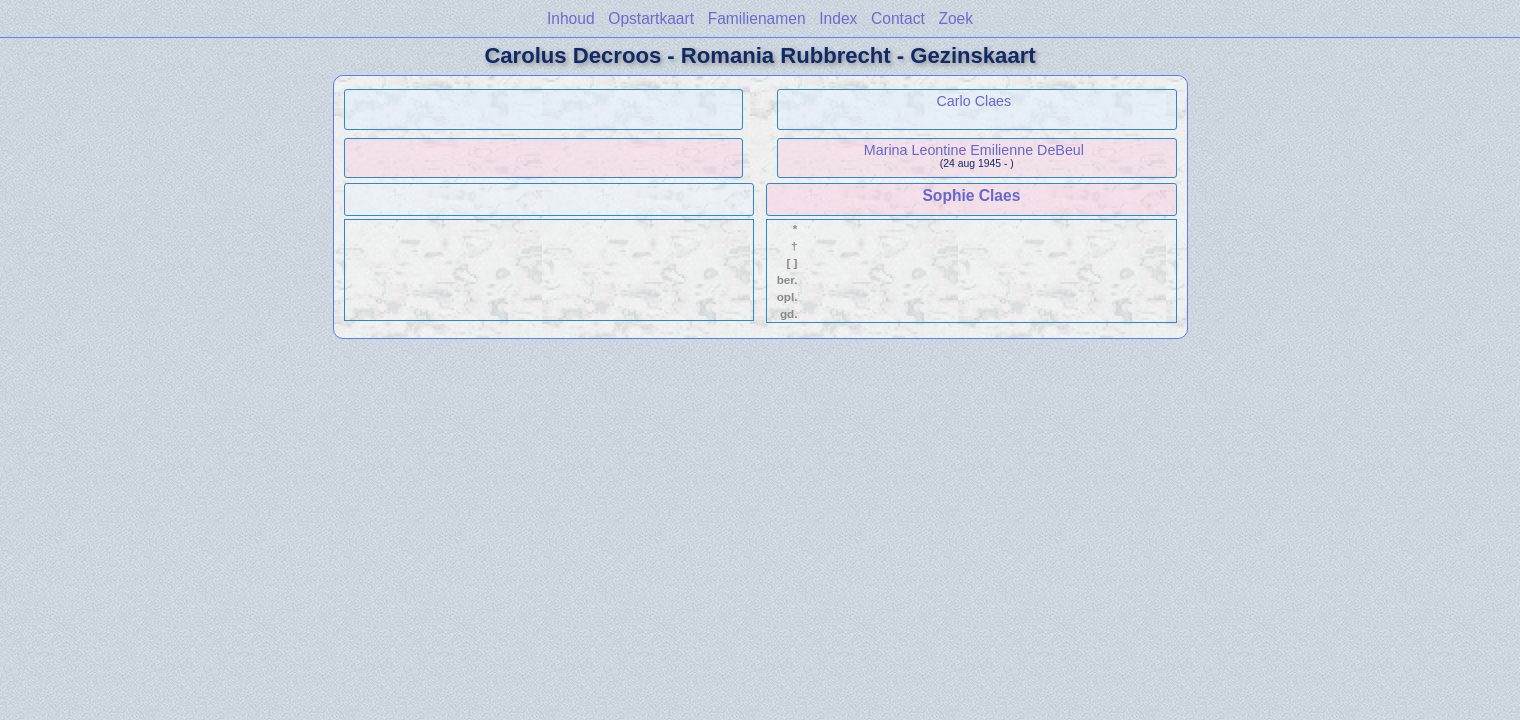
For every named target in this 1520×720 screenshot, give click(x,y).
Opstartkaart (651, 18)
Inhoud (571, 18)
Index (838, 18)
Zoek (955, 18)
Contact (898, 18)
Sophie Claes (971, 195)
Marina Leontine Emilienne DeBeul (974, 150)
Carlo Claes (974, 101)
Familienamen (757, 18)
